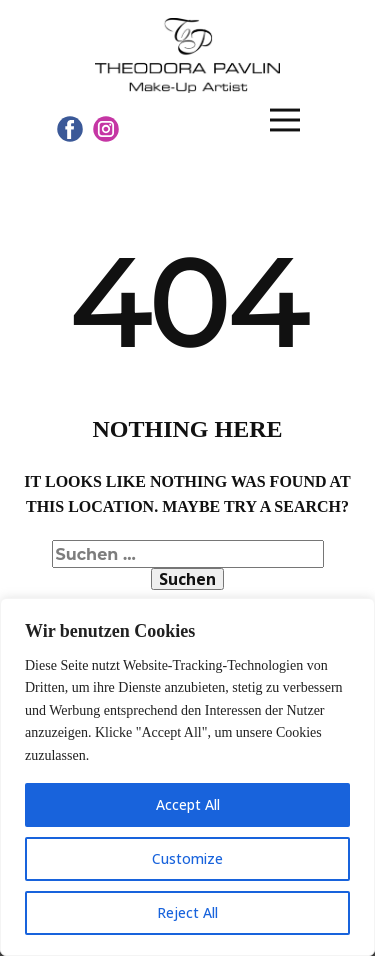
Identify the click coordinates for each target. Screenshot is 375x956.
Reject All (187, 912)
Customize (187, 858)
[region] (187, 777)
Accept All (188, 804)
